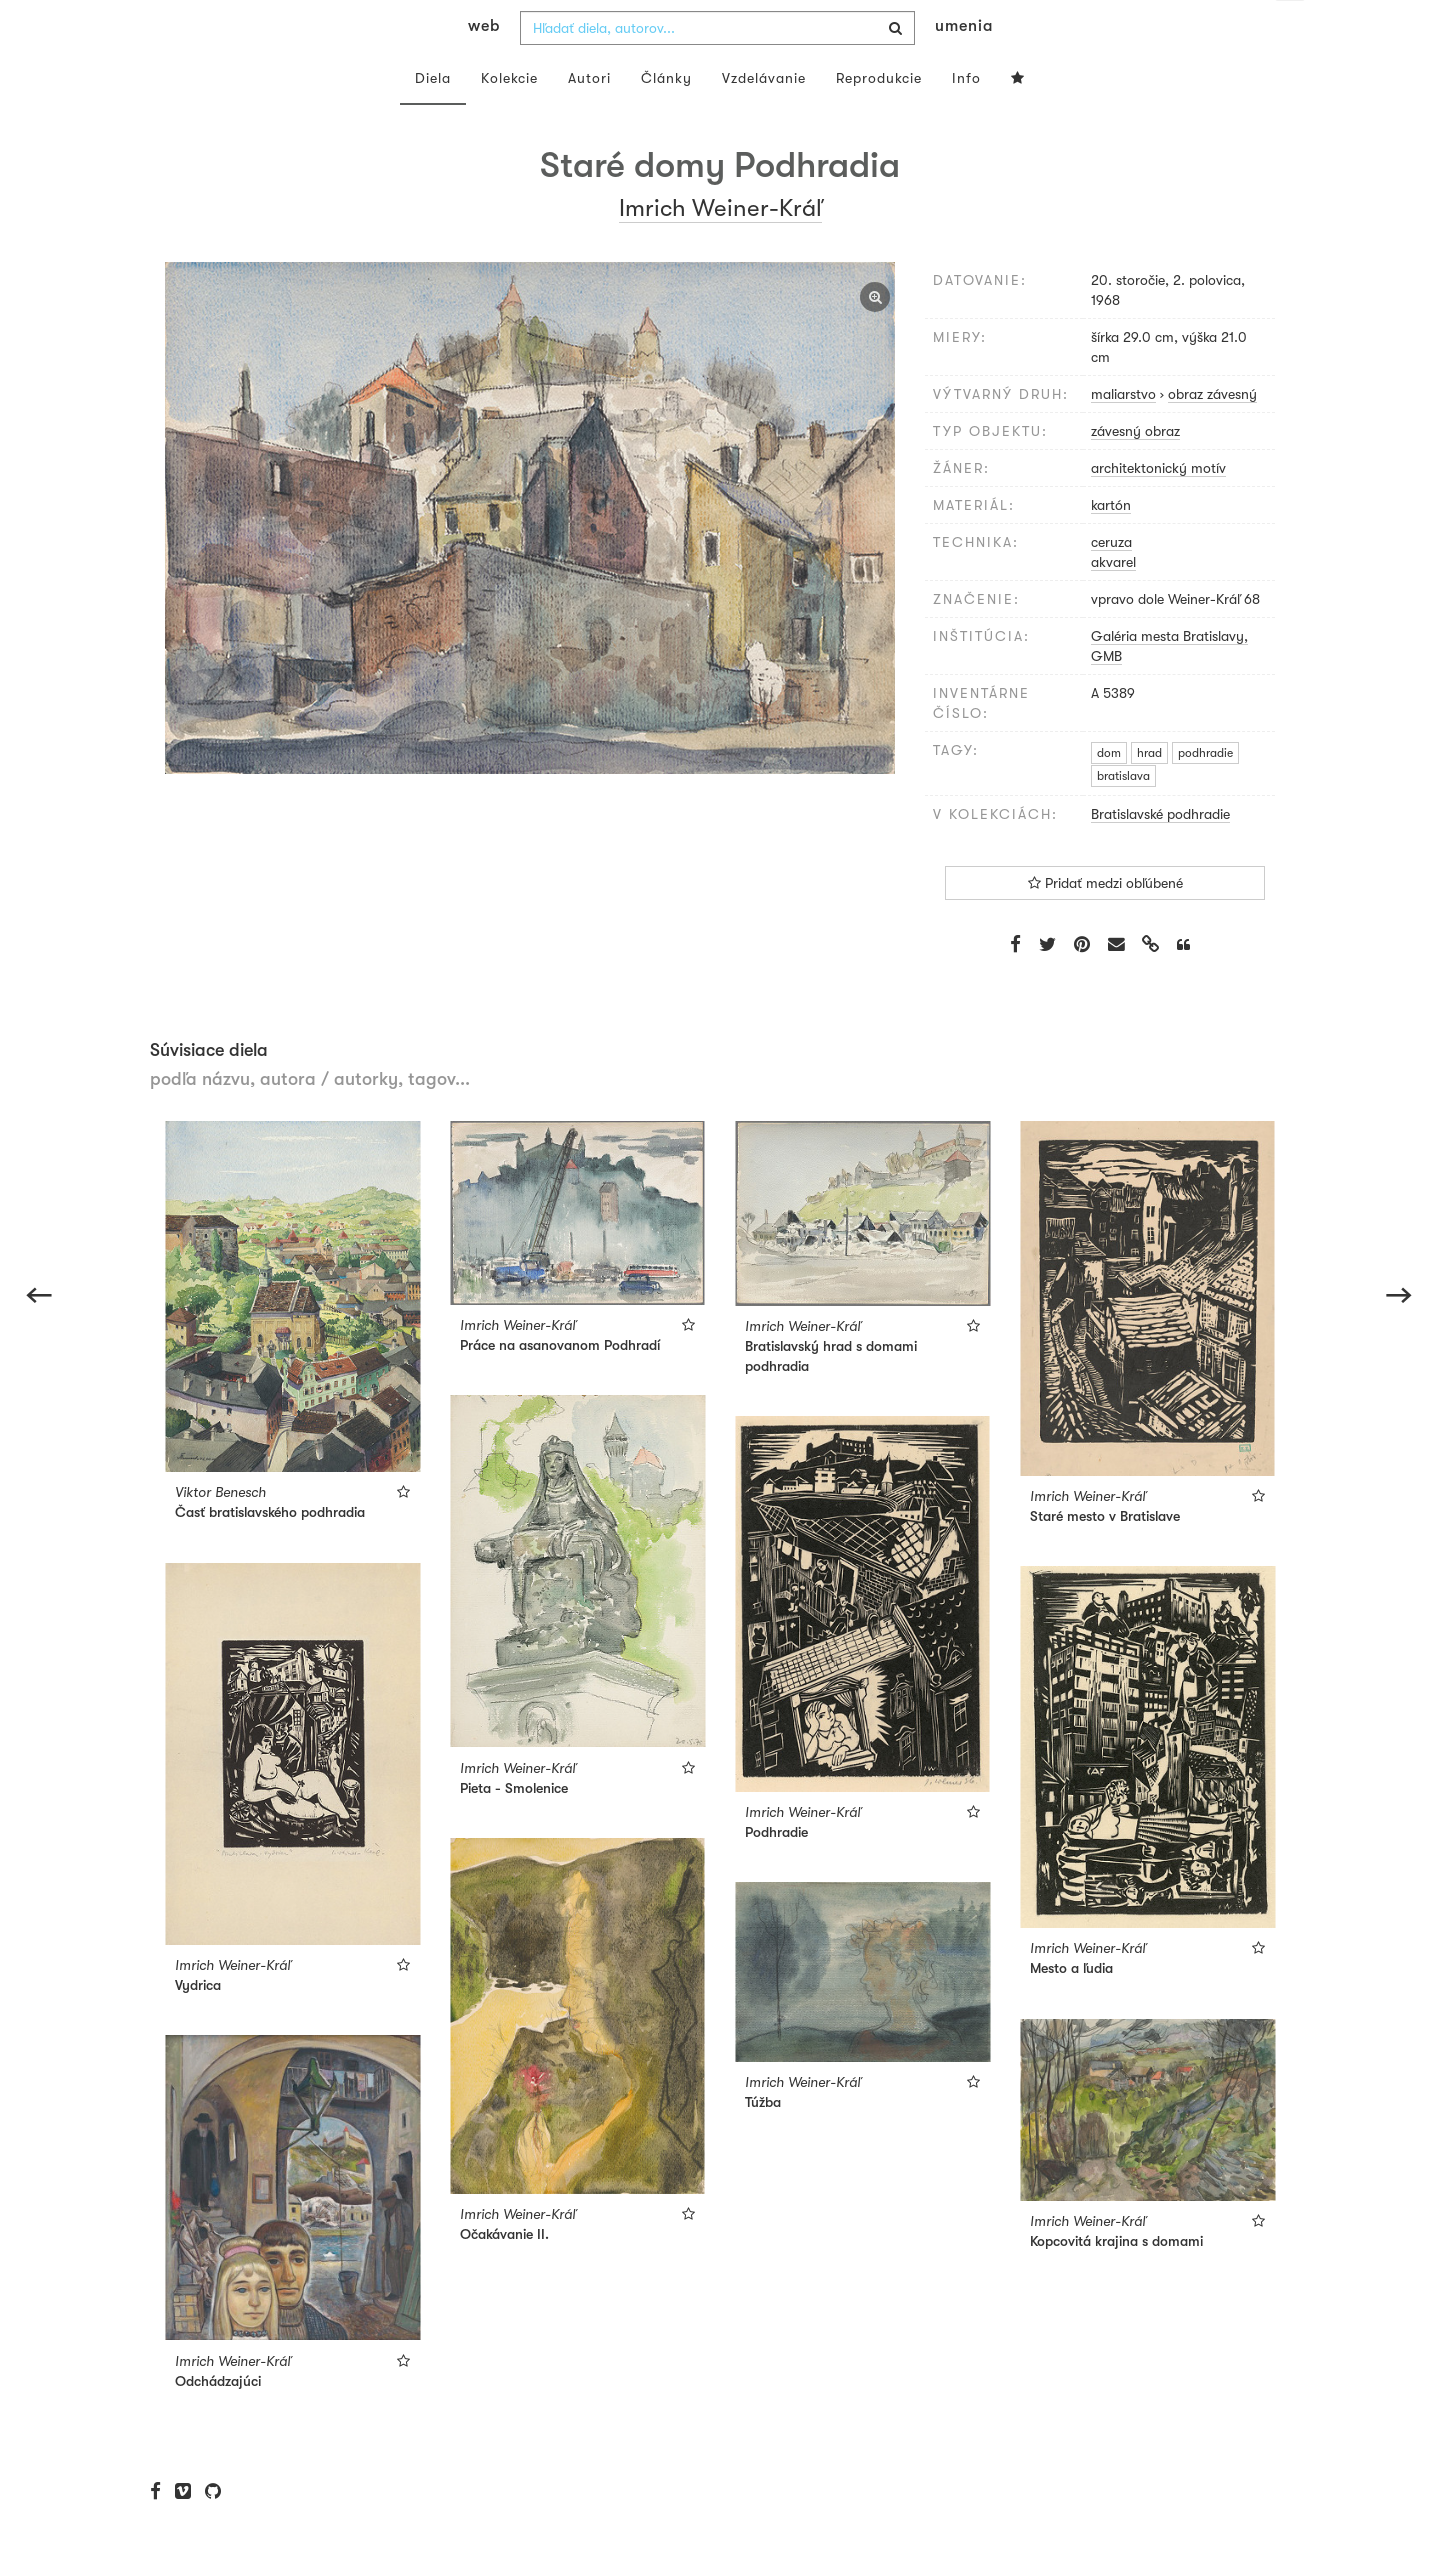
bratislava (1123, 816)
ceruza (1111, 582)
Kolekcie (509, 118)
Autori (589, 118)
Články (666, 118)
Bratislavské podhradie (1160, 854)
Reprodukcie (879, 118)
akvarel (1113, 602)
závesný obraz (1135, 471)
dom (1109, 793)
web (484, 66)
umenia (964, 66)
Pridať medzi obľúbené (1105, 923)
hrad (1149, 793)
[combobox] (717, 68)
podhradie (1205, 793)
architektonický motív (1158, 508)
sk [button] (1290, 30)
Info (966, 118)
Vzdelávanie (764, 118)
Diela (433, 118)
